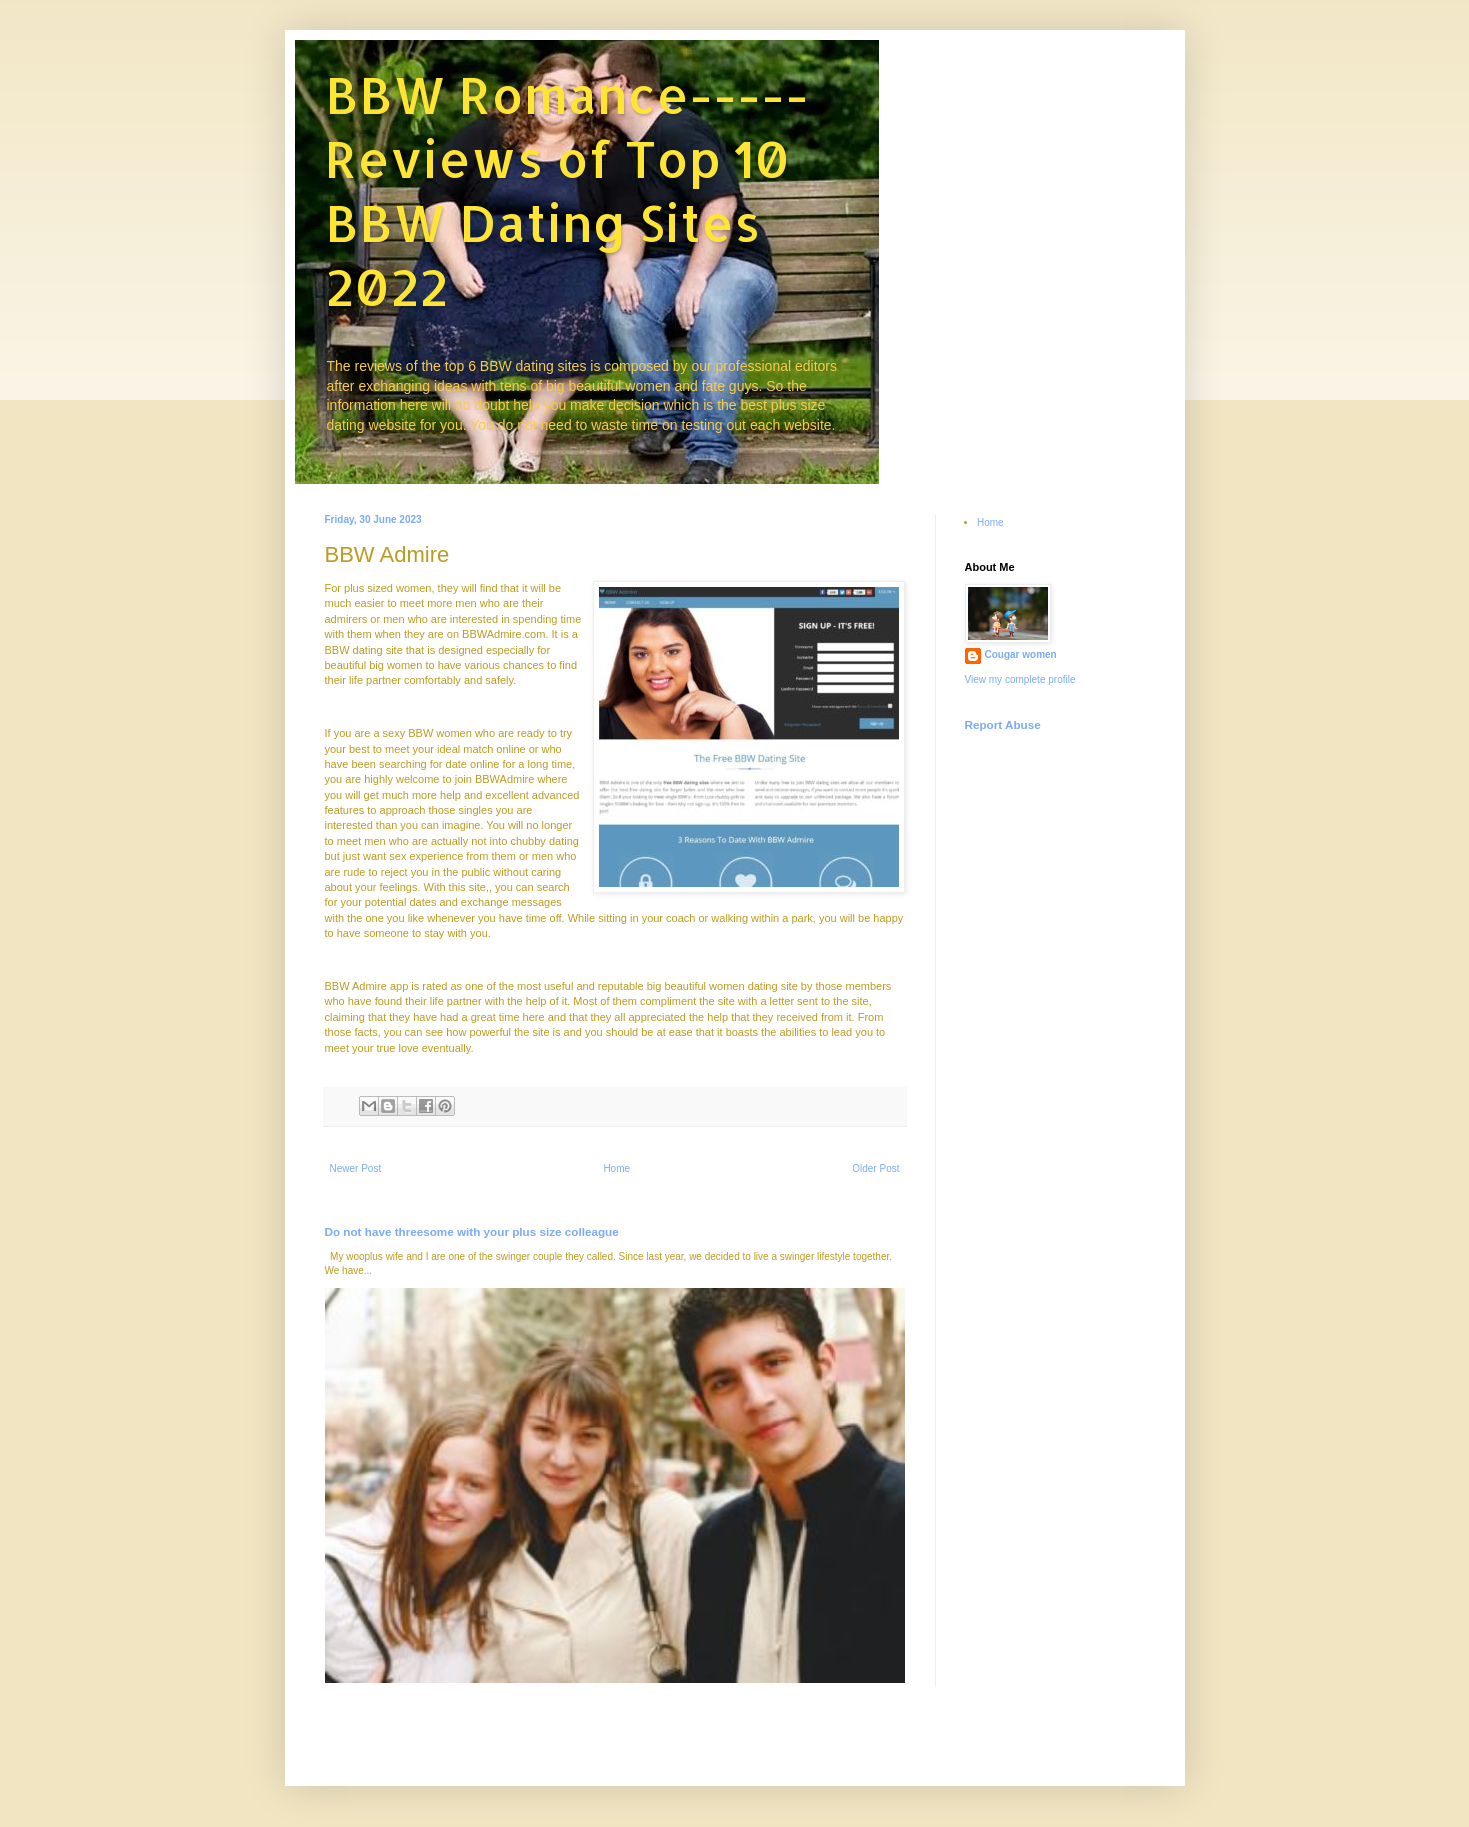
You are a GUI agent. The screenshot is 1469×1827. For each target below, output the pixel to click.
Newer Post (356, 1168)
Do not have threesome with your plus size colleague (472, 1231)
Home (616, 1168)
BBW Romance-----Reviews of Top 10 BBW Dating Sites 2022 (567, 190)
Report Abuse (1003, 724)
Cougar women (1021, 654)
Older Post (875, 1168)
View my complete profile (1020, 679)
